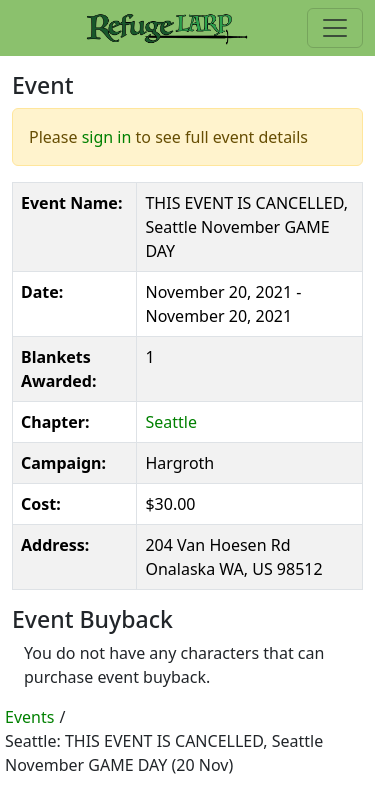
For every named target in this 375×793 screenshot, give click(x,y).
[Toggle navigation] (335, 28)
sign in (107, 137)
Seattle (171, 422)
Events (29, 717)
